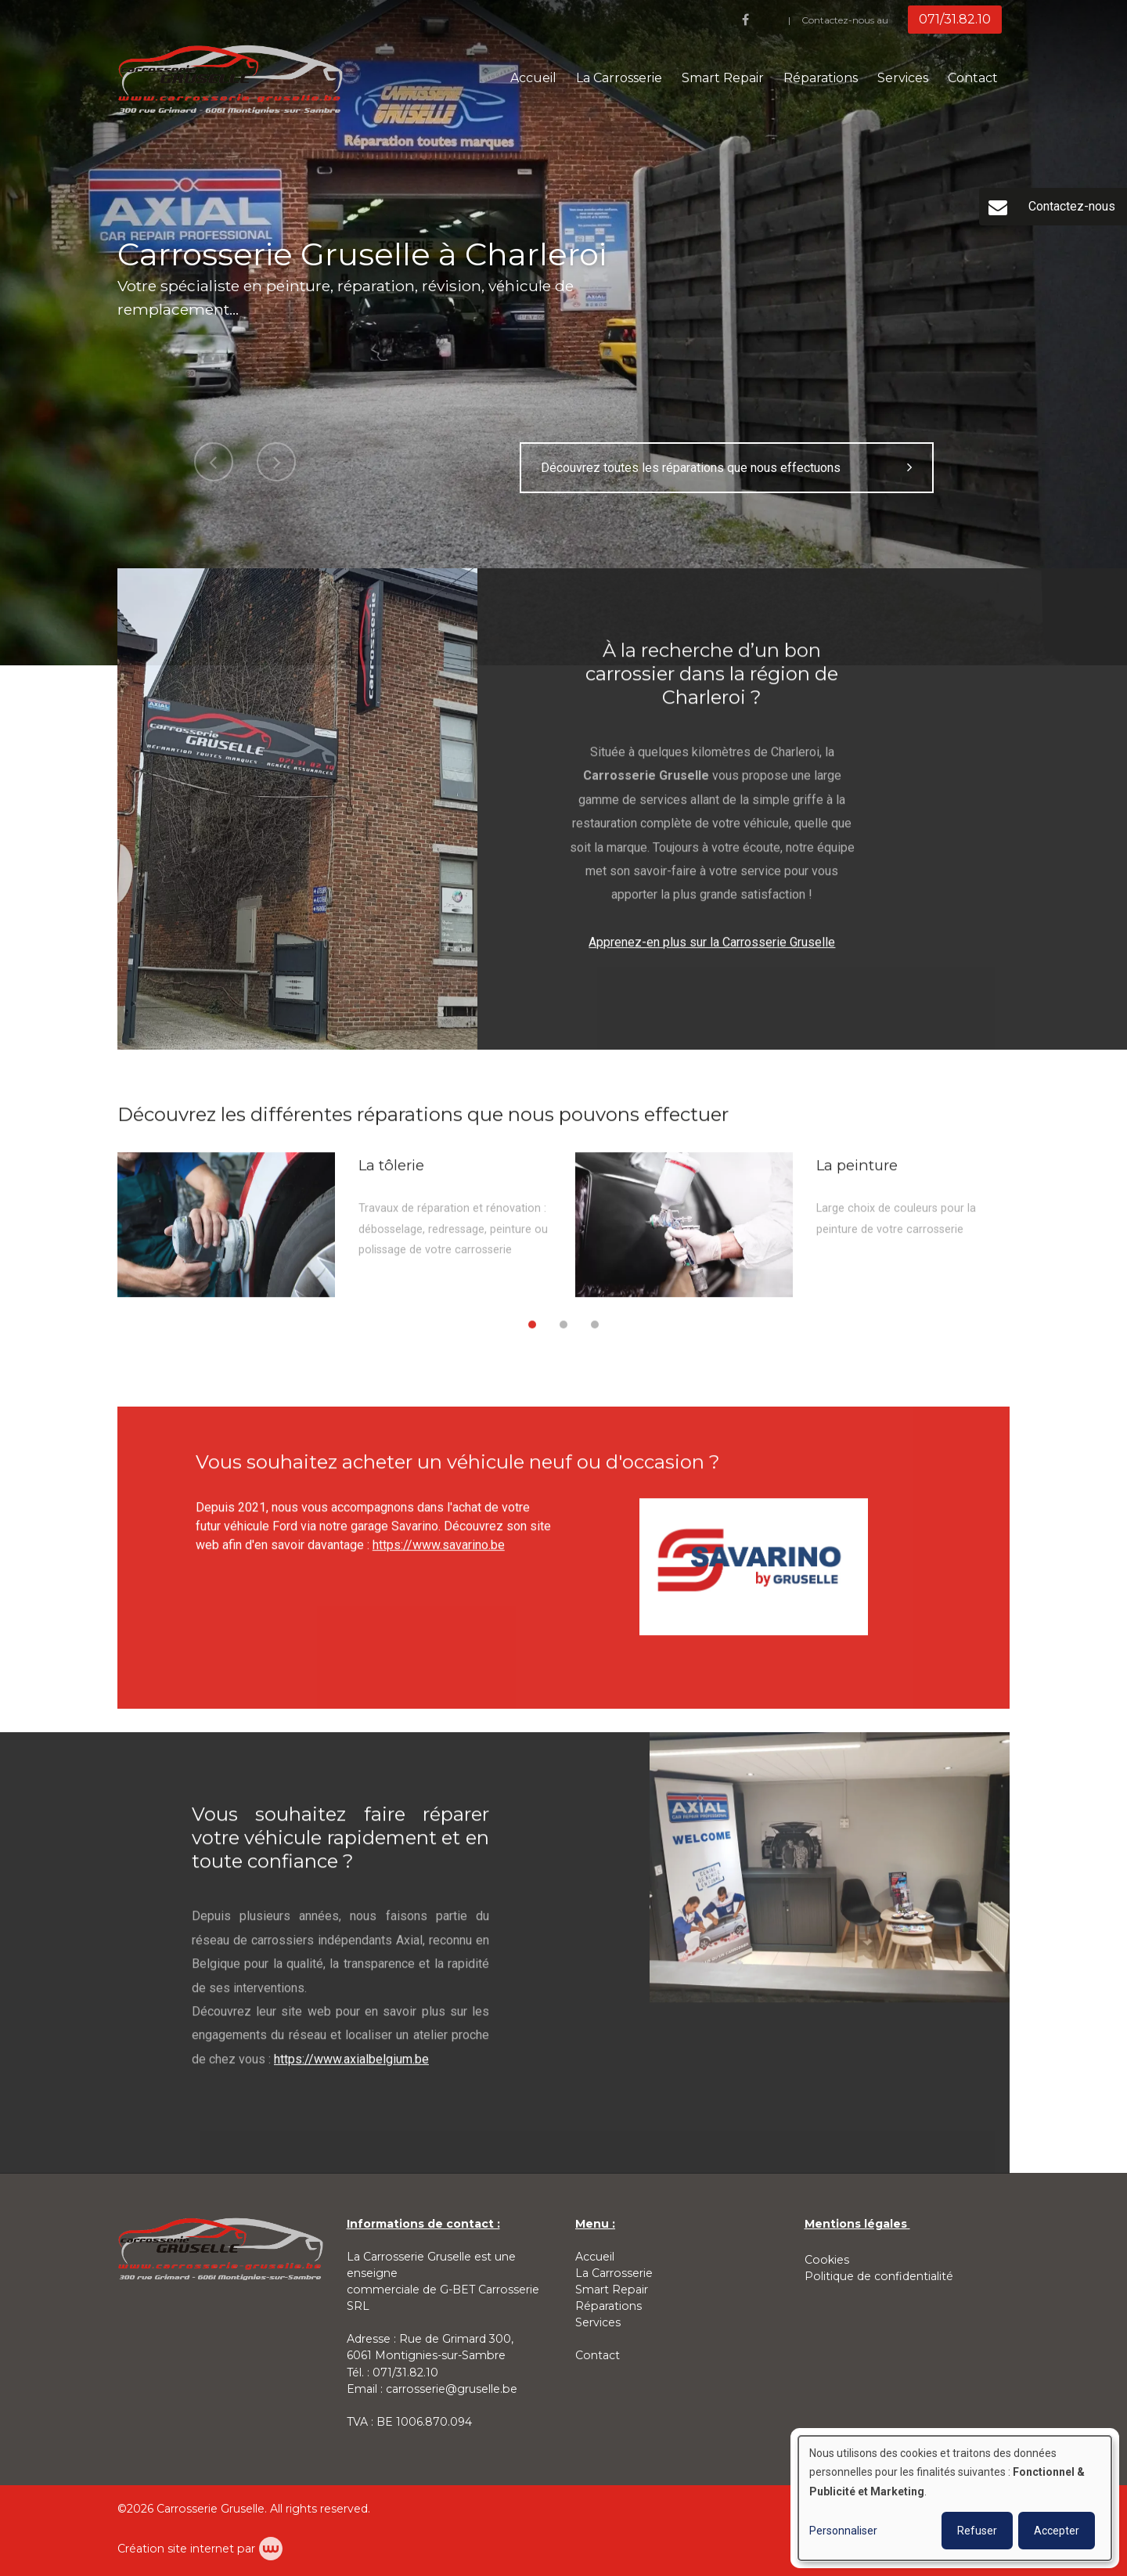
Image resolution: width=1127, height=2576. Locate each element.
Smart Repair (723, 77)
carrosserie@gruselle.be (451, 2389)
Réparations (820, 77)
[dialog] (954, 2498)
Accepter (1056, 2530)
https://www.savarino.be (439, 1559)
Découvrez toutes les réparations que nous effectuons (727, 467)
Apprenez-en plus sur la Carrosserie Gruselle (712, 956)
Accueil (533, 77)
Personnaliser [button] (843, 2530)
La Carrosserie (619, 77)
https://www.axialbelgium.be (351, 2073)
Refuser (977, 2530)
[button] (532, 1339)
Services (902, 77)
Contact (973, 77)
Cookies (827, 2260)
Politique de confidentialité (879, 2276)
